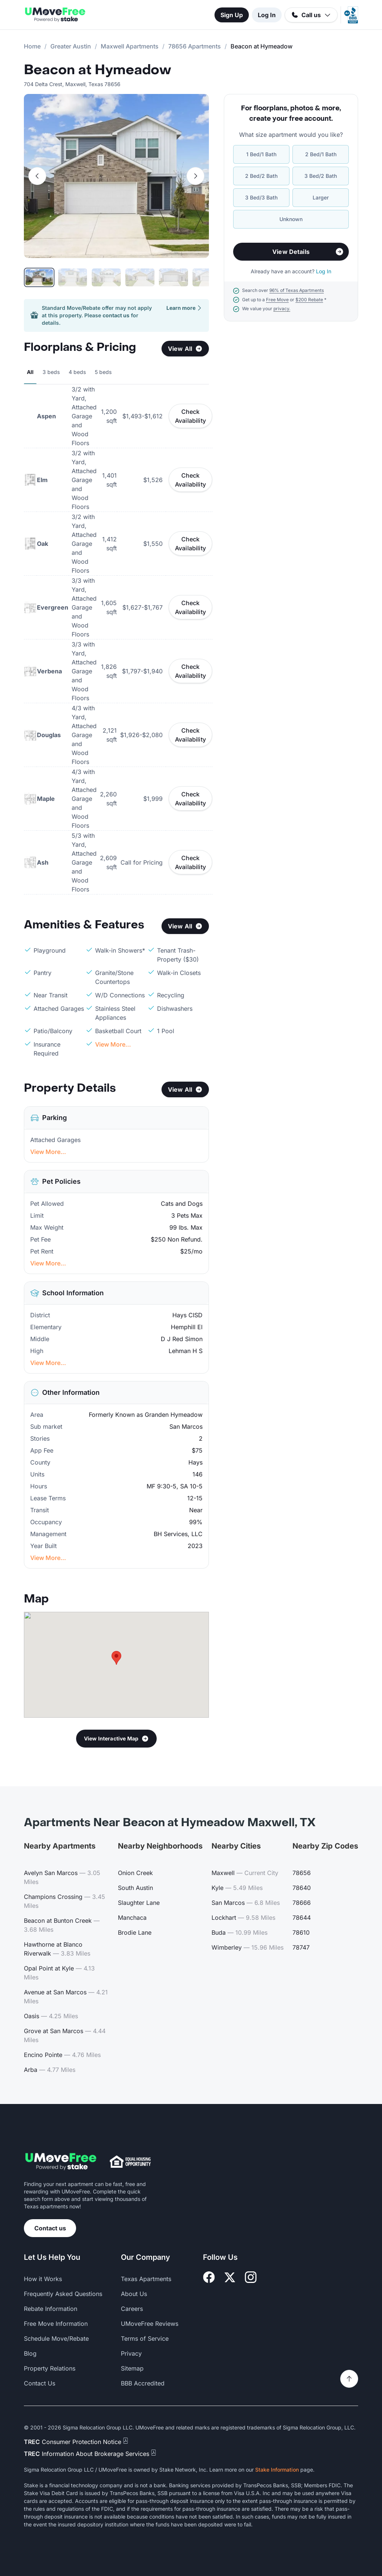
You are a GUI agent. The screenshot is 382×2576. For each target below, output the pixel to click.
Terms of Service (145, 2338)
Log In (267, 15)
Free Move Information (56, 2323)
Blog (30, 2353)
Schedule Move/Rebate (56, 2338)
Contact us (50, 2228)
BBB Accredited (143, 2383)
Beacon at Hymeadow (97, 70)
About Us (134, 2293)
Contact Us (39, 2383)
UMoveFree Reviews (149, 2323)
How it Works (43, 2279)
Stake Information (277, 2469)
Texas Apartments (146, 2279)
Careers (132, 2308)
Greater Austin (70, 46)
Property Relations (49, 2368)
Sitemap (132, 2368)
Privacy (131, 2353)
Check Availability (190, 416)
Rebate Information (50, 2308)
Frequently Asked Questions (63, 2293)
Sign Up (231, 15)
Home (32, 46)
